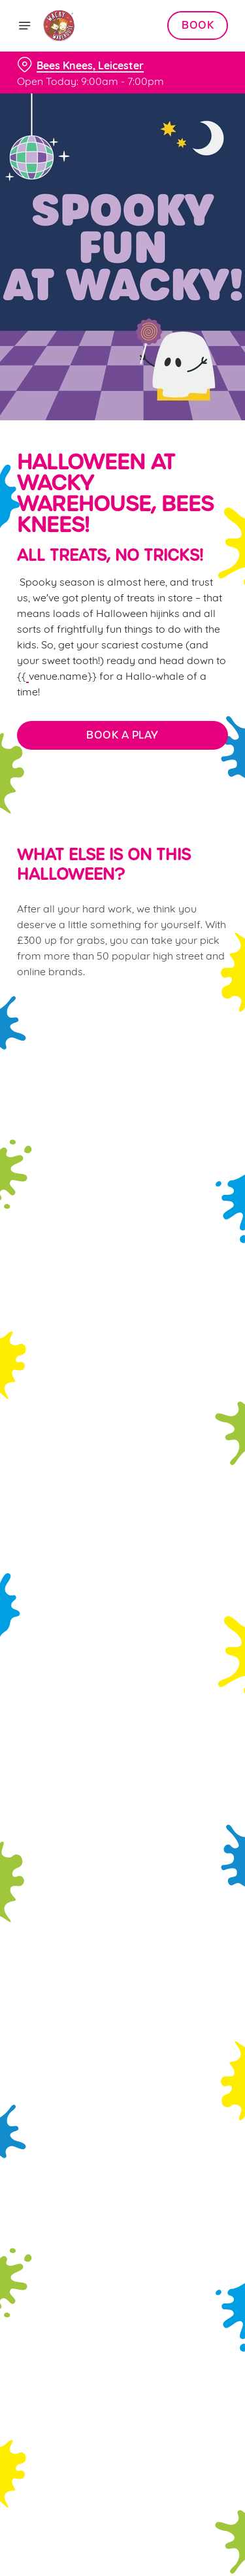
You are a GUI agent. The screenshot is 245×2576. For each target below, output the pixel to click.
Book (197, 25)
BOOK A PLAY (122, 735)
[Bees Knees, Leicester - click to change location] (80, 65)
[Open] (25, 25)
